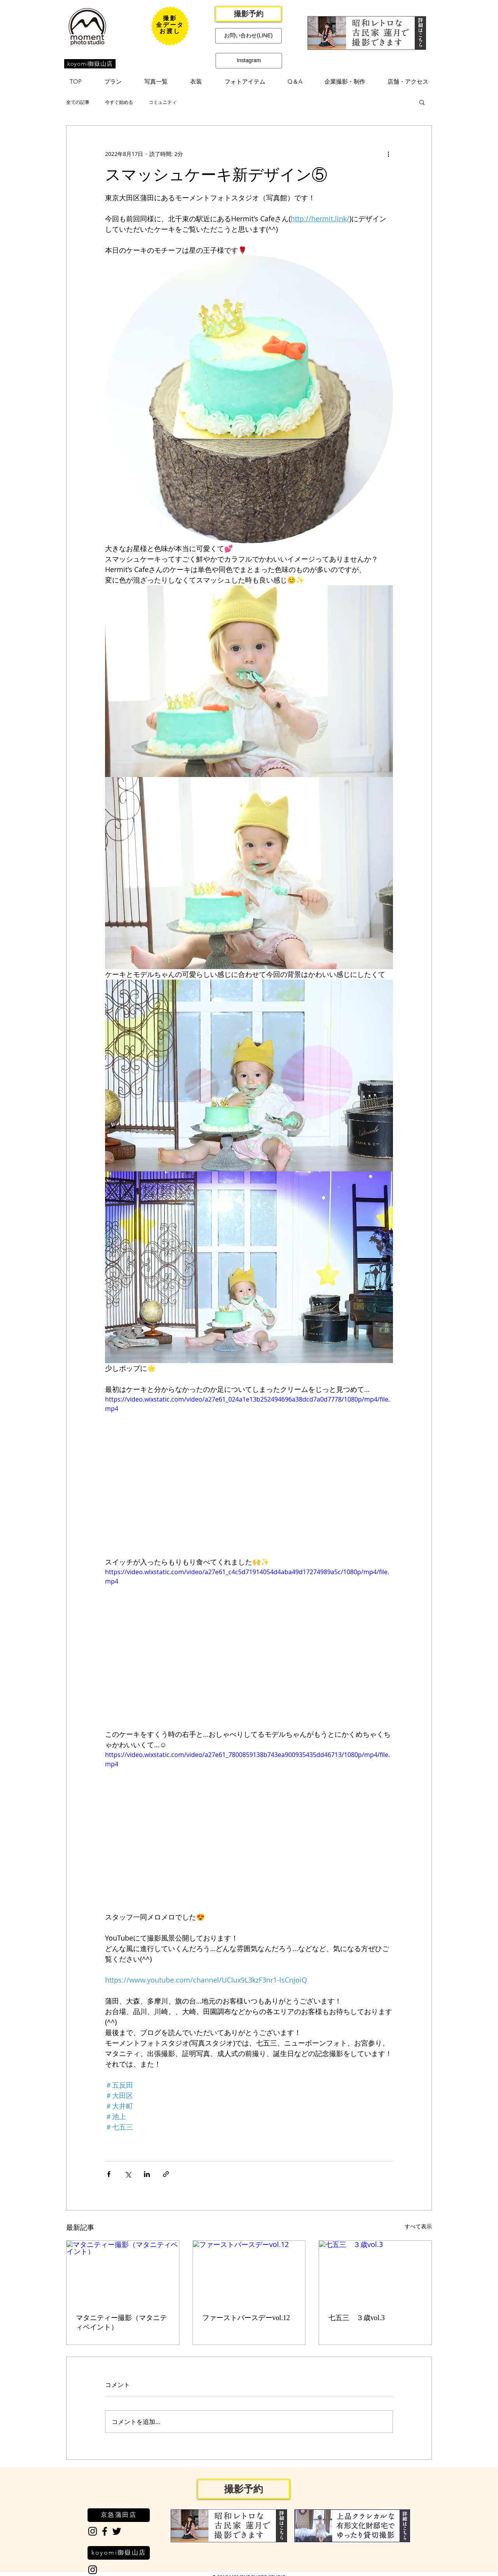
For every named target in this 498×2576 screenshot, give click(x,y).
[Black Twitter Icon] (117, 2531)
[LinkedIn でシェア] (147, 2174)
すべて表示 (418, 2226)
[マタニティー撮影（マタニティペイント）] (123, 2272)
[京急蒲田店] (119, 2515)
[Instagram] (249, 60)
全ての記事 (77, 102)
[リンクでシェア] (166, 2174)
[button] (113, 81)
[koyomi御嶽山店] (90, 63)
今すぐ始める (119, 102)
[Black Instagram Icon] (92, 2531)
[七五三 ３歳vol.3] (375, 2272)
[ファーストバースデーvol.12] (249, 2272)
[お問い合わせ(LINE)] (248, 36)
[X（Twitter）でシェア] (128, 2174)
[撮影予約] (248, 14)
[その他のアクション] (388, 153)
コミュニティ (163, 102)
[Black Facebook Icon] (104, 2531)
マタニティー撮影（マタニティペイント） (121, 2322)
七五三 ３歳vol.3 (356, 2318)
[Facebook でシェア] (108, 2174)
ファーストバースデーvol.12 (246, 2318)
